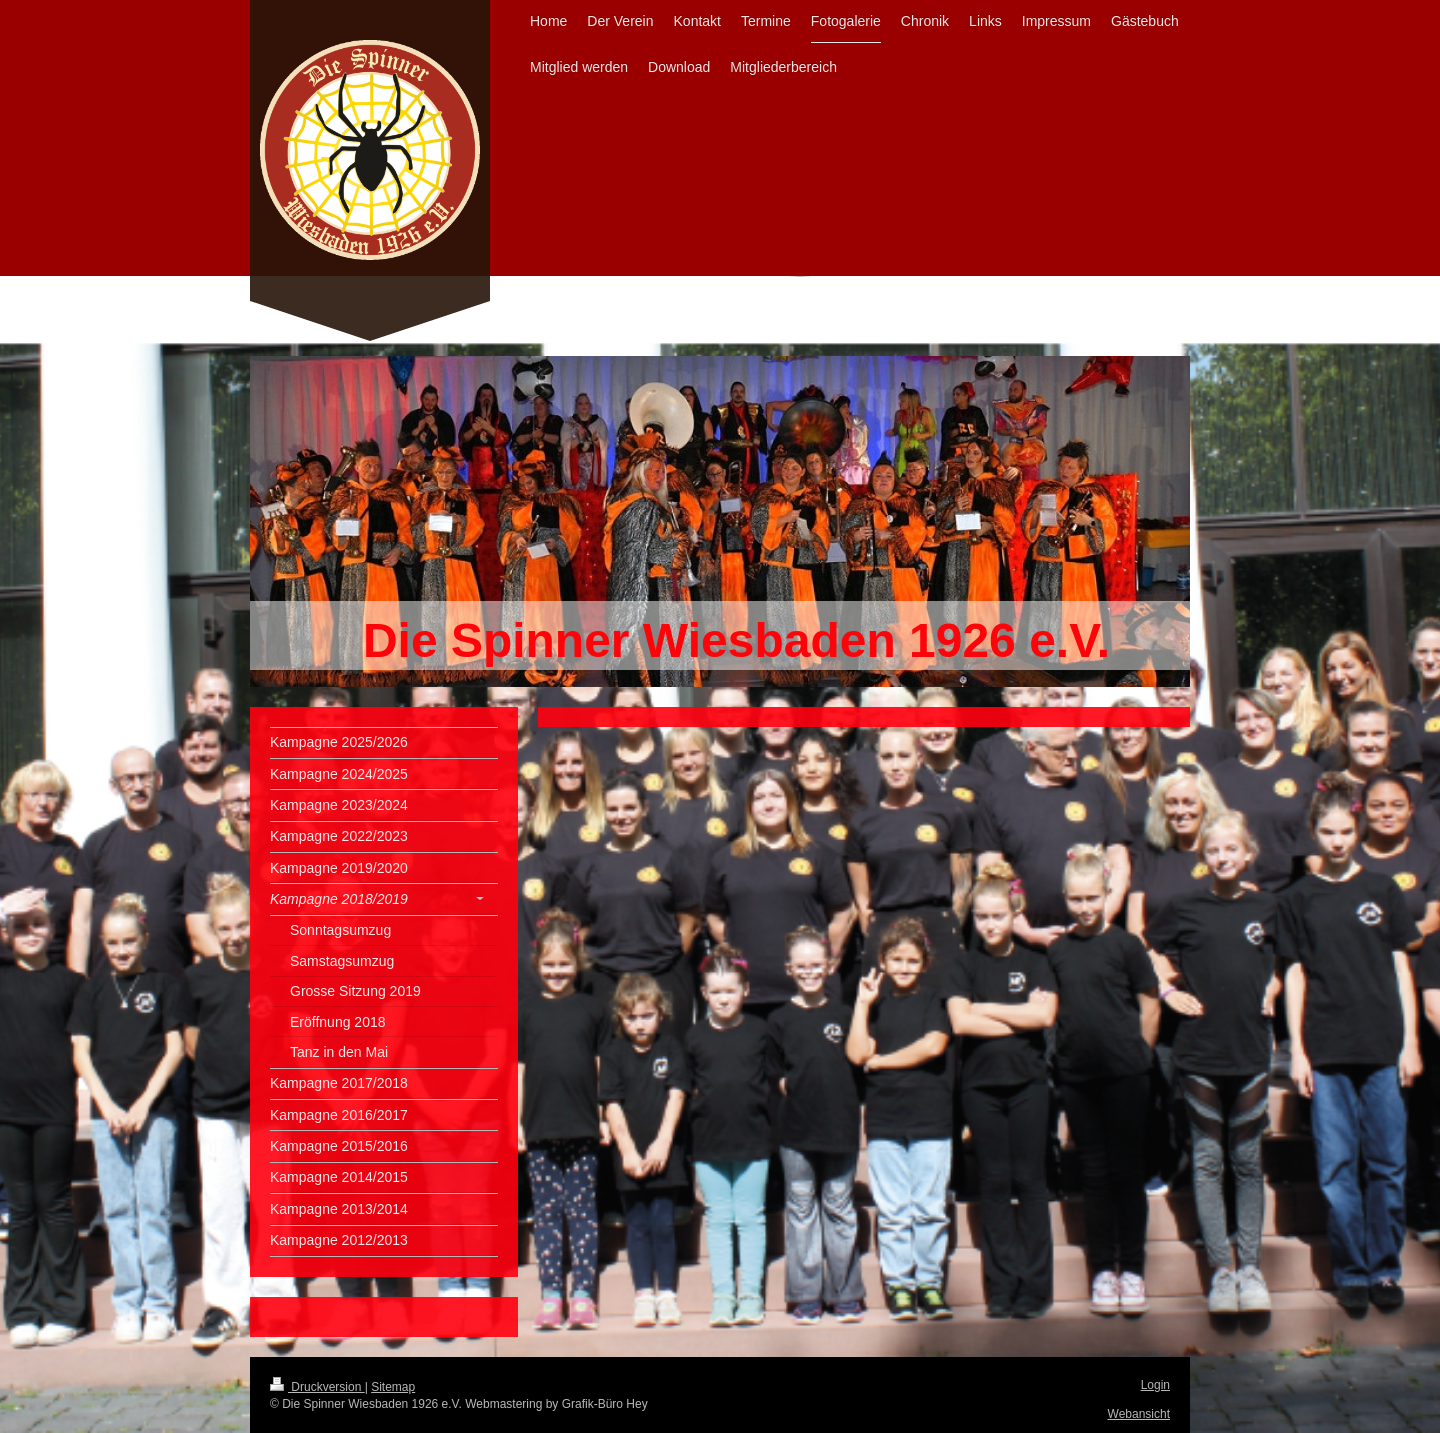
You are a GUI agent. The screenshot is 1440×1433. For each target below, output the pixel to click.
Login (1155, 1385)
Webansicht (1139, 1414)
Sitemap (393, 1387)
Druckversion (317, 1387)
